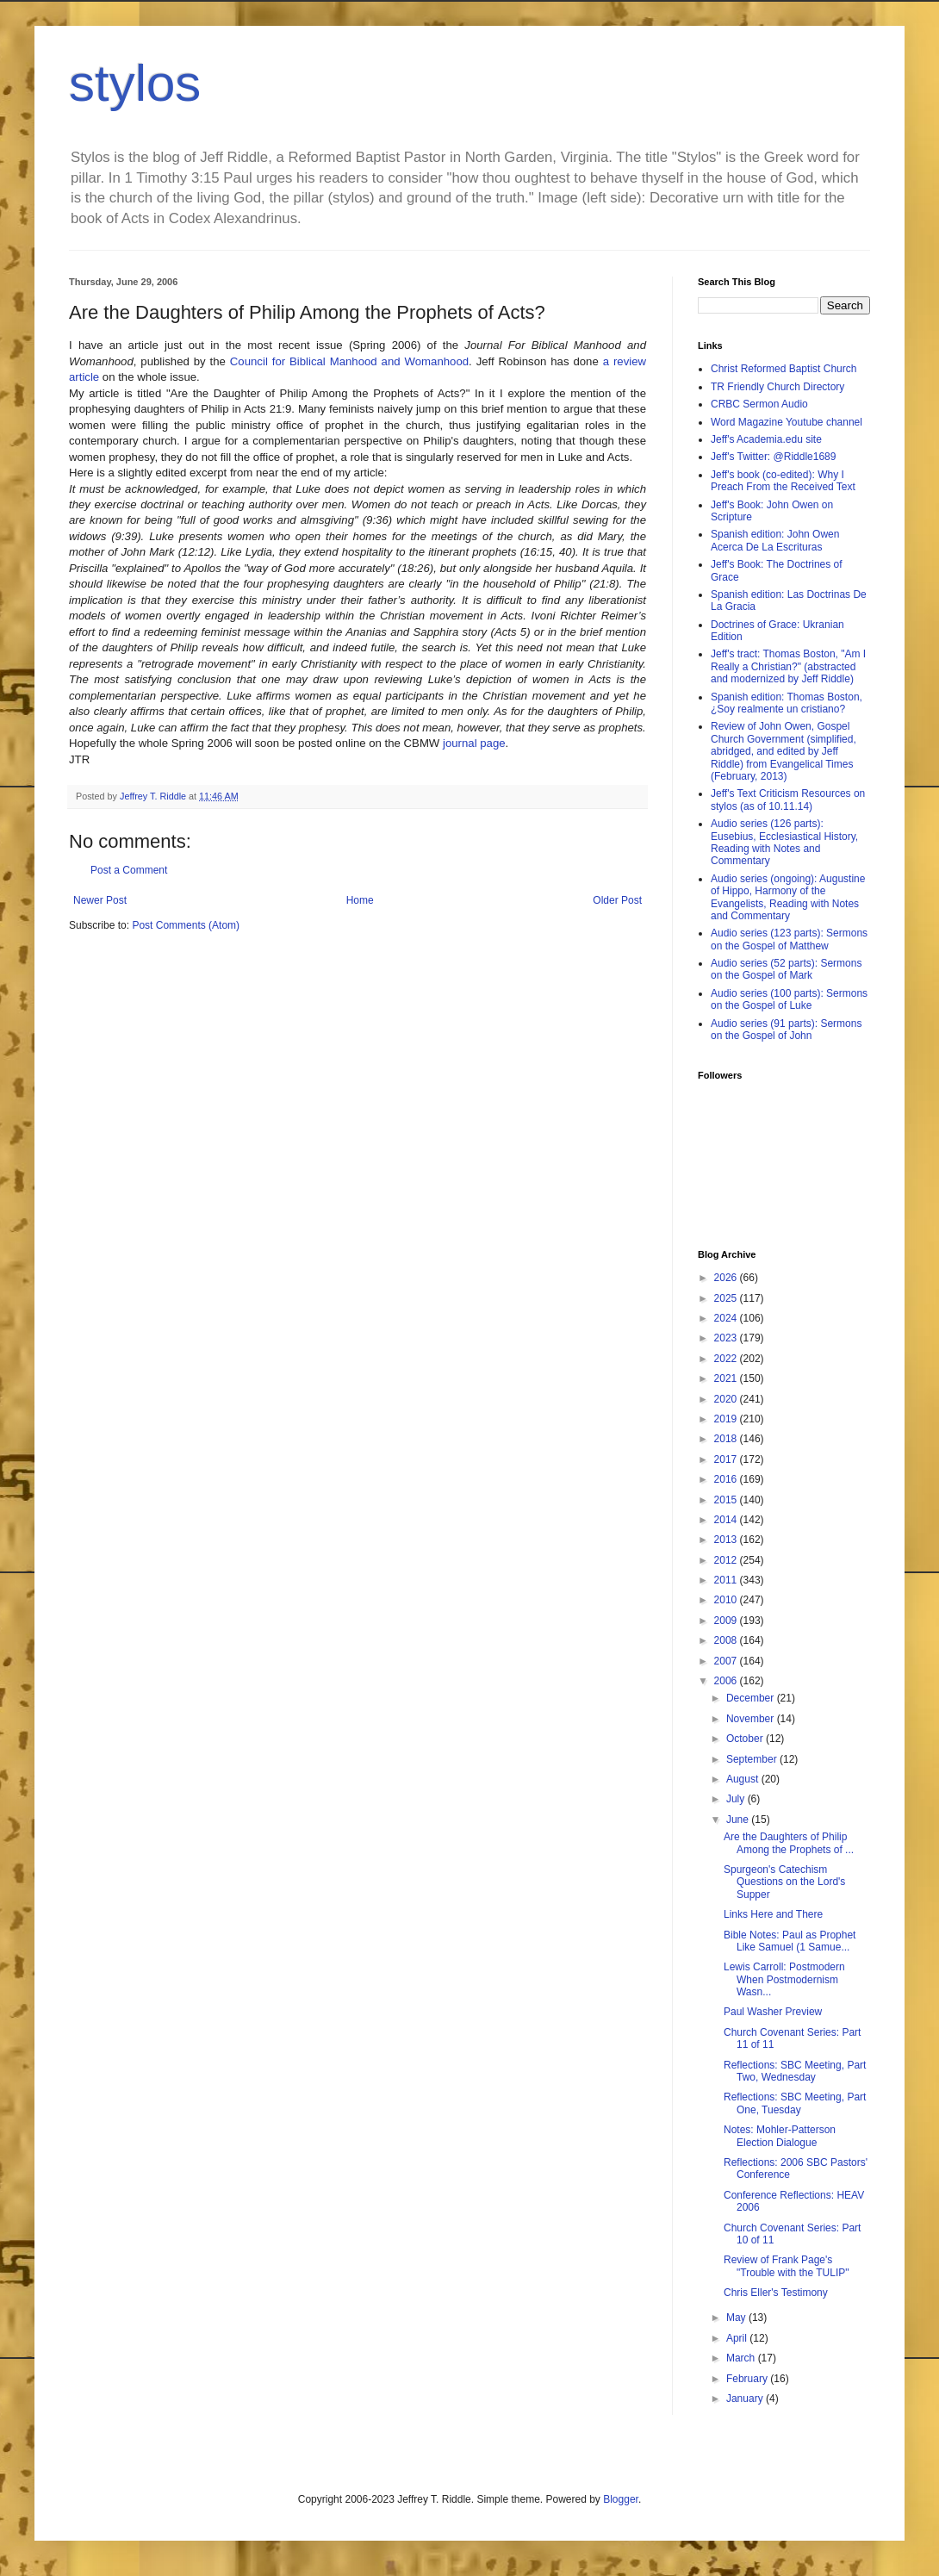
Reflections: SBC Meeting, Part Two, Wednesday (795, 2071)
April (737, 2338)
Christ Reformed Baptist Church (783, 369)
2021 (727, 1378)
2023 (727, 1338)
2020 (727, 1399)
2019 (727, 1419)
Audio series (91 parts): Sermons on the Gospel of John (786, 1029)
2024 (727, 1318)
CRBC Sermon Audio (759, 404)
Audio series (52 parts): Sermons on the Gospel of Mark (786, 969)
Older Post (617, 900)
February (748, 2379)
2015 (727, 1500)
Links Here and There (773, 1914)
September (753, 1759)
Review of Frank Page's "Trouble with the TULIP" (786, 2266)
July (737, 1799)
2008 (727, 1640)
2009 (727, 1621)
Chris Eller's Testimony (776, 2293)
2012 (727, 1560)
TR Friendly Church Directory (777, 387)
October (746, 1739)
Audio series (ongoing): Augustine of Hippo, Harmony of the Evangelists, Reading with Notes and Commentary (788, 897)
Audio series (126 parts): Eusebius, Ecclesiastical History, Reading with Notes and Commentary (784, 842)
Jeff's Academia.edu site (766, 439)
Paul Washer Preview (773, 2012)
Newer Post (100, 900)
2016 (727, 1479)
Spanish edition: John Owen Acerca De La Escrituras (775, 540)
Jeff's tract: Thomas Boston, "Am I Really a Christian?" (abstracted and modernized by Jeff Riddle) (788, 666)
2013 (727, 1540)
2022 (727, 1359)
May (737, 2318)
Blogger (620, 2499)
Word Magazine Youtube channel (786, 422)
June (738, 1820)
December (751, 1698)
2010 (727, 1600)
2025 (727, 1298)
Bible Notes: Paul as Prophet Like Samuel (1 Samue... (789, 1941)
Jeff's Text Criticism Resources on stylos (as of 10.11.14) (788, 799)
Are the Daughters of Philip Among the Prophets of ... (789, 1843)
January (746, 2398)
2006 (727, 1681)
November (751, 1719)
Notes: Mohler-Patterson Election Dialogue (780, 2136)
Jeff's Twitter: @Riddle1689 (773, 457)
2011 (727, 1580)
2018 (727, 1439)
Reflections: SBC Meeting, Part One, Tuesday (795, 2103)
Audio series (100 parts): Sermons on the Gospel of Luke (789, 999)
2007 (727, 1661)
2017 (727, 1459)
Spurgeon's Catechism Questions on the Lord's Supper (784, 1882)
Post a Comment (128, 870)
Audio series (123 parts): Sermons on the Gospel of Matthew (789, 939)
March (742, 2358)
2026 (727, 1278)
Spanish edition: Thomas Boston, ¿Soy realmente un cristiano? (786, 703)
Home (360, 900)
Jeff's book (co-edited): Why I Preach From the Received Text (783, 481)
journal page (474, 743)
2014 (727, 1520)
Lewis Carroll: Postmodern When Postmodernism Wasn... (784, 1979)
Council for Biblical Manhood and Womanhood (349, 361)
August (744, 1779)
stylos (135, 83)
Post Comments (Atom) (185, 925)
